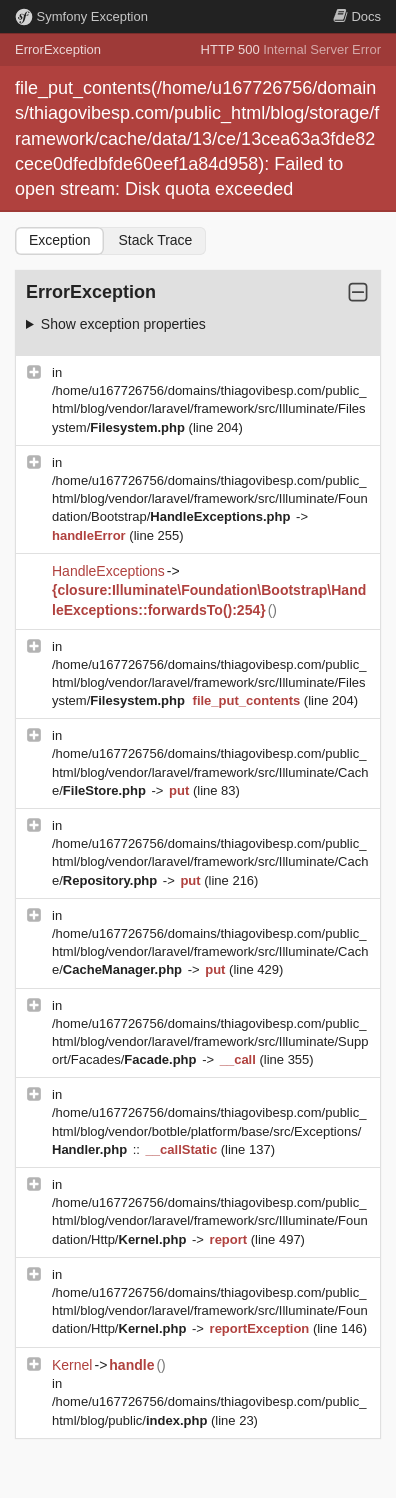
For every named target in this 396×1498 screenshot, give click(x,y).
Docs (357, 16)
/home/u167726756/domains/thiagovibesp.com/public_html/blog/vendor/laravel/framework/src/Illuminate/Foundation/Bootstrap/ (210, 498)
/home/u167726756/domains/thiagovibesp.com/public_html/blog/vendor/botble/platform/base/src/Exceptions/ (209, 1130)
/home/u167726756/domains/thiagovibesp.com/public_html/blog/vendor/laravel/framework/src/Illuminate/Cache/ (210, 771)
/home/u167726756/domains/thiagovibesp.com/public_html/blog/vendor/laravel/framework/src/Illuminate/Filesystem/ (209, 408)
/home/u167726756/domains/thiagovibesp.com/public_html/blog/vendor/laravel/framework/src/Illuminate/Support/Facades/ (210, 1041)
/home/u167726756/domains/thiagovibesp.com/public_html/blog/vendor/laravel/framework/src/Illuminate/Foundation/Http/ (210, 1220)
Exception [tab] (59, 240)
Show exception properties (123, 324)
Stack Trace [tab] (155, 240)
